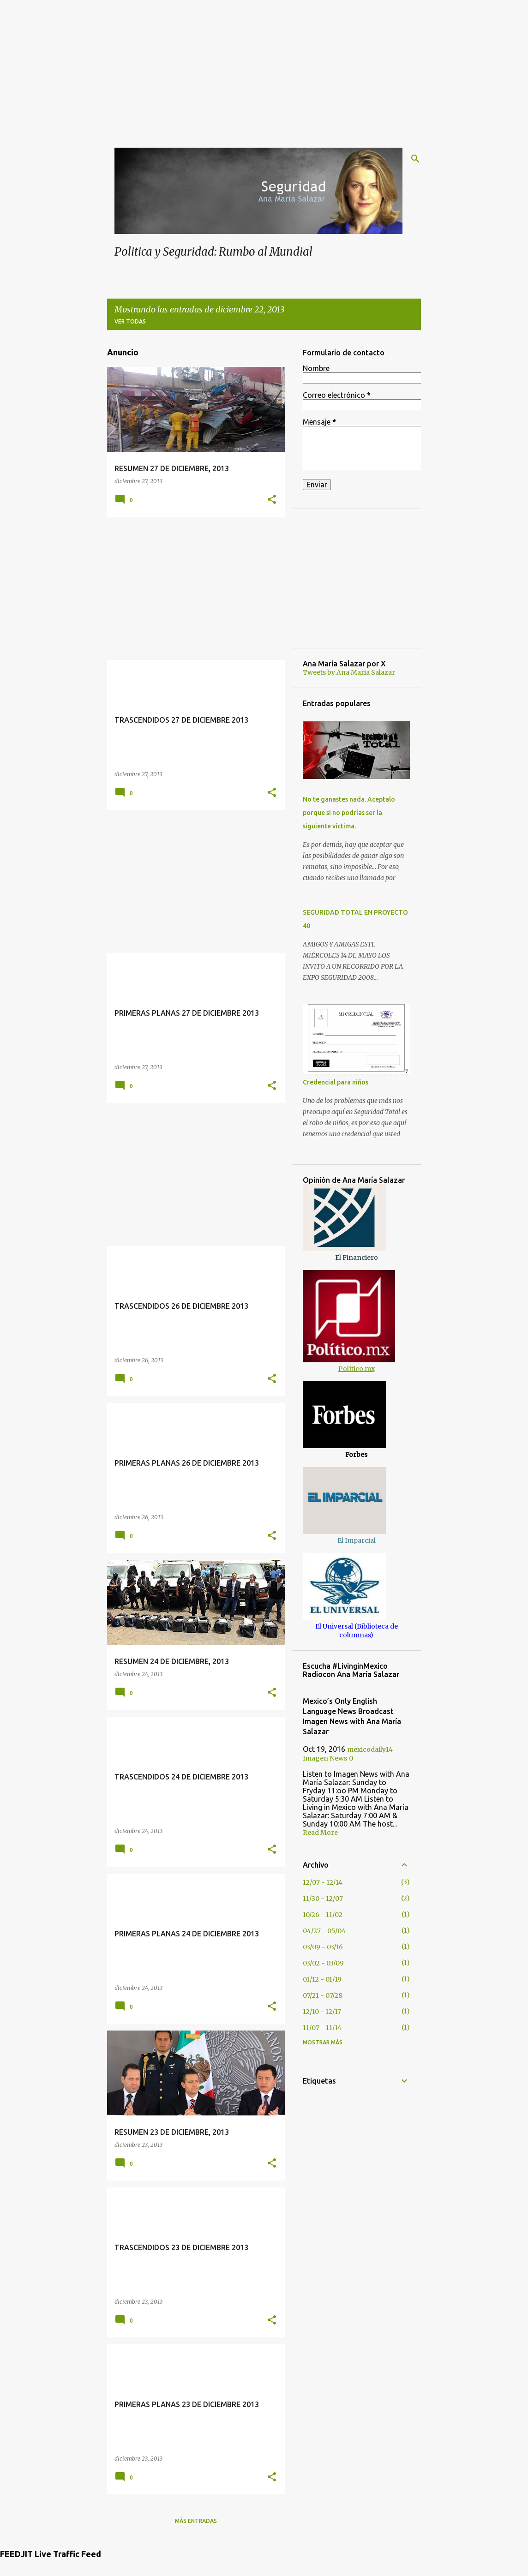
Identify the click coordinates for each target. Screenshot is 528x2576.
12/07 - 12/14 (322, 1882)
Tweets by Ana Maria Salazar (349, 672)
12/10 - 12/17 (322, 2011)
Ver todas (130, 321)
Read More (320, 1832)
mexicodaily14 (370, 1749)
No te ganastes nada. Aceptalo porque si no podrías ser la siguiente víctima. (349, 813)
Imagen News (325, 1758)
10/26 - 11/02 (322, 1915)
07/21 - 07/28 (322, 1995)
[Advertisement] (264, 64)
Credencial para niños (335, 1082)
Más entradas (196, 2521)
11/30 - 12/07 (323, 1898)
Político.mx (356, 1369)
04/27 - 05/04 (324, 1931)
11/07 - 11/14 (322, 2028)
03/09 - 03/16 (323, 1947)
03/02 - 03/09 (323, 1963)
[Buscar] (415, 159)
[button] (271, 500)
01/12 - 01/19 (322, 1979)
